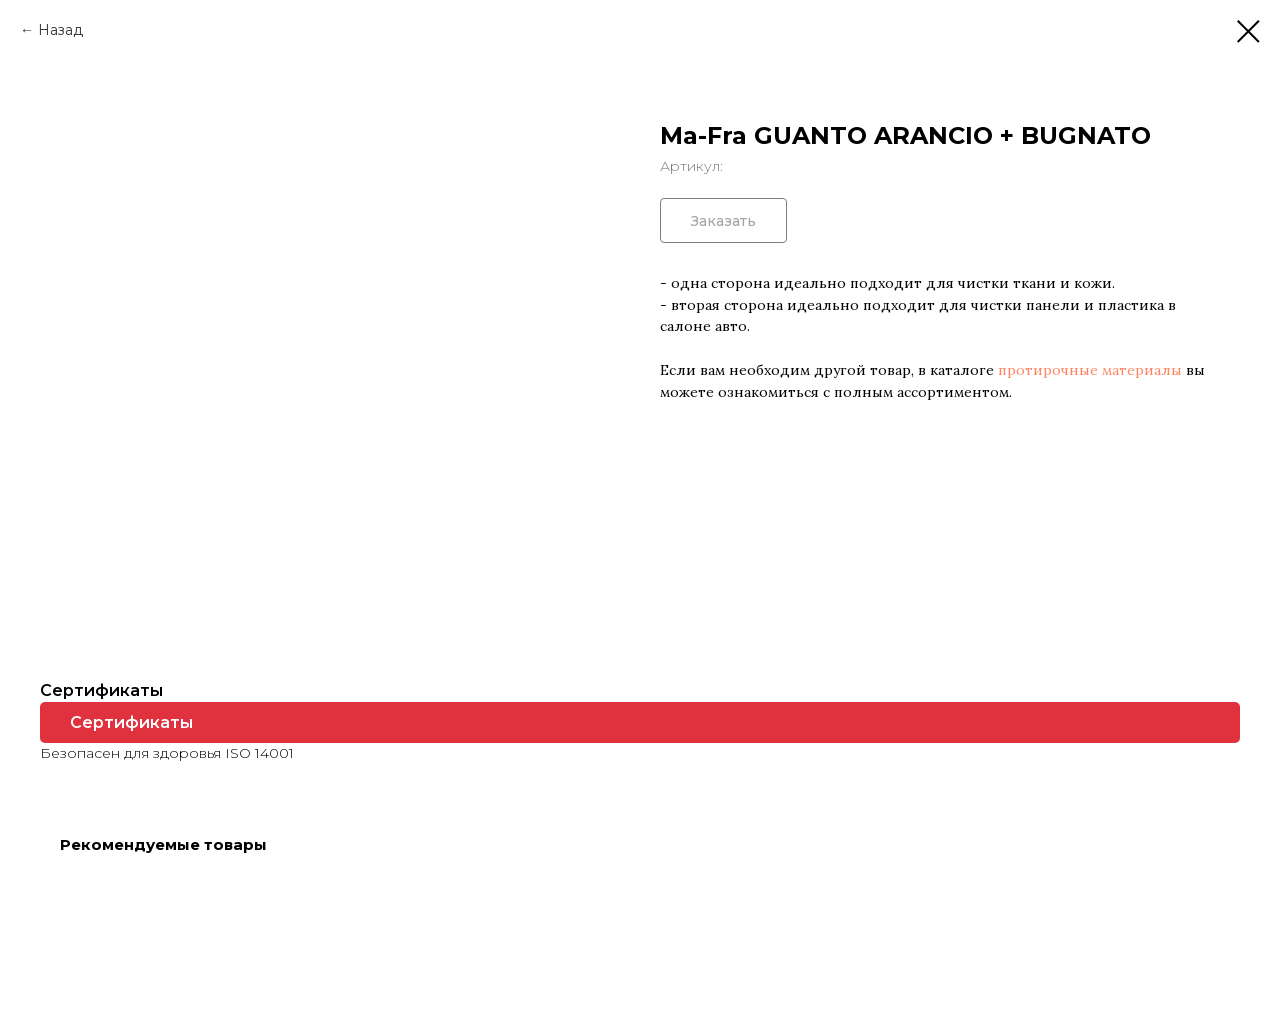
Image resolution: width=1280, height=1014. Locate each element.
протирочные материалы (1090, 370)
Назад (60, 30)
